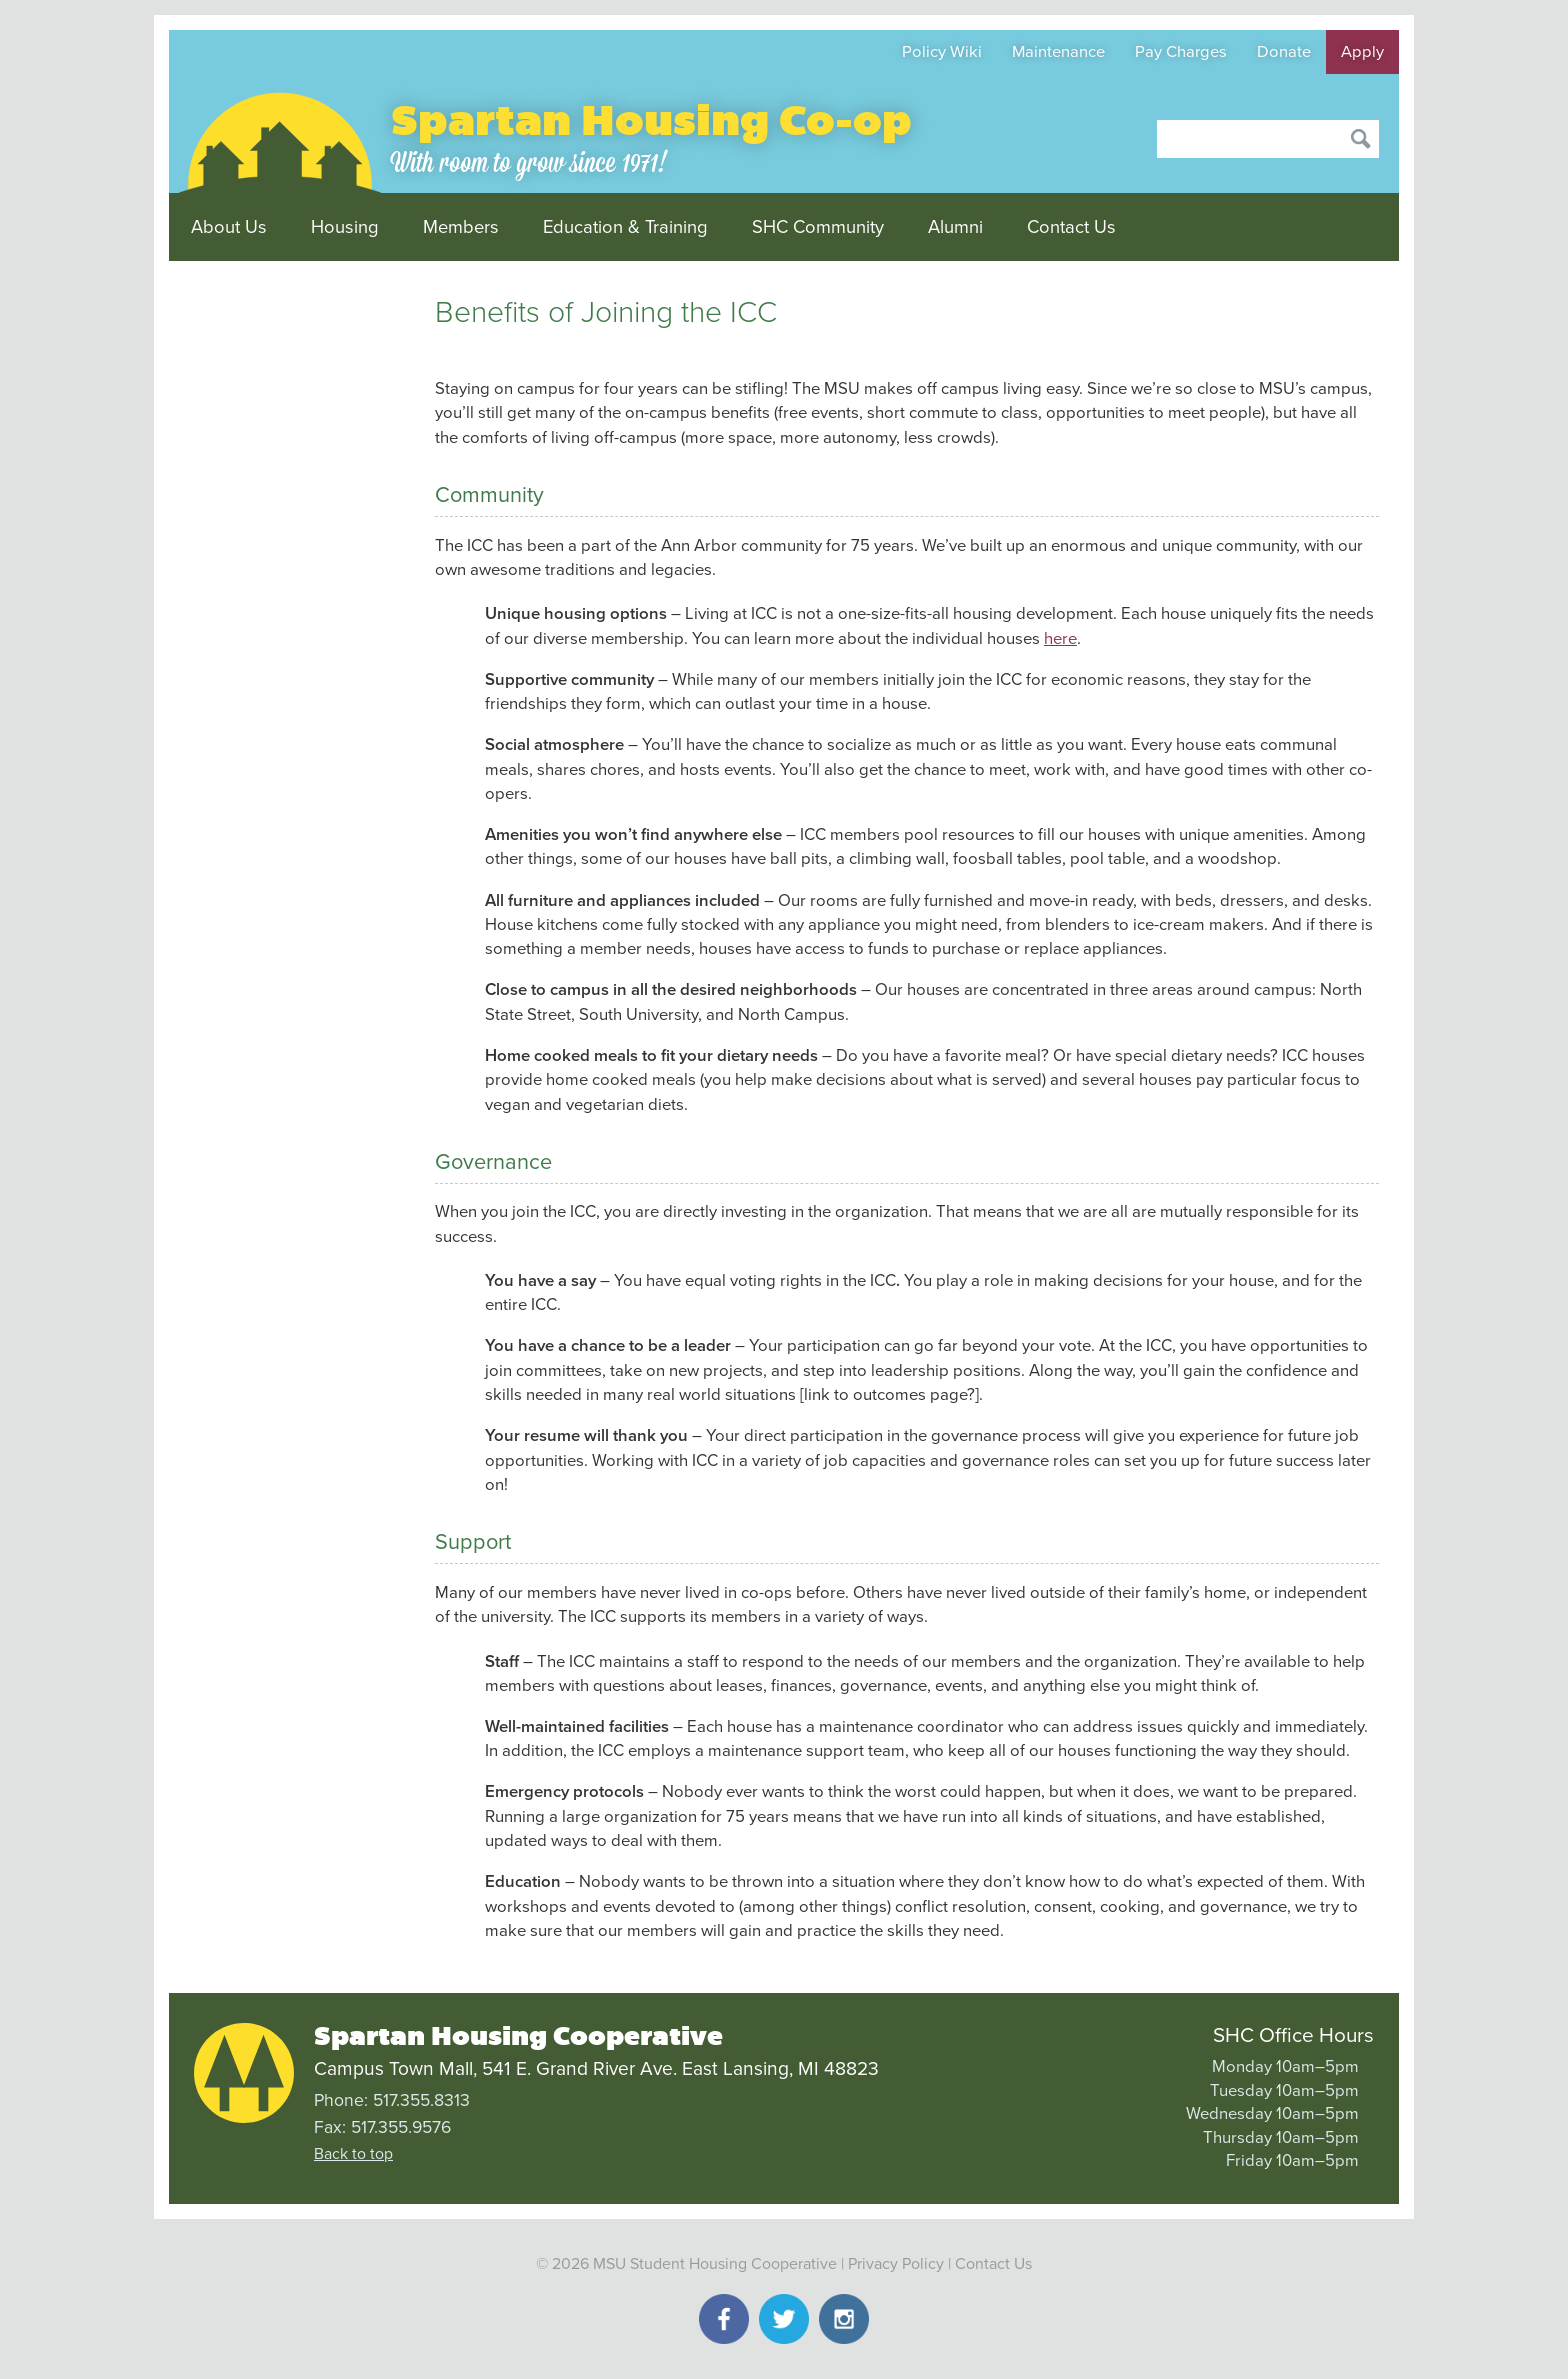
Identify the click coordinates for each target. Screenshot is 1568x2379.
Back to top (353, 2154)
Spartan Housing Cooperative (518, 2036)
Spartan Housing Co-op (651, 121)
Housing (345, 227)
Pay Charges (1181, 52)
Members (461, 227)
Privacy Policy (896, 2264)
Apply (1362, 52)
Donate (1284, 52)
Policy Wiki (942, 52)
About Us (229, 227)
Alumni (955, 227)
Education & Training (625, 227)
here (1060, 639)
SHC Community (818, 227)
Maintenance (1058, 52)
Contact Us (1071, 227)
